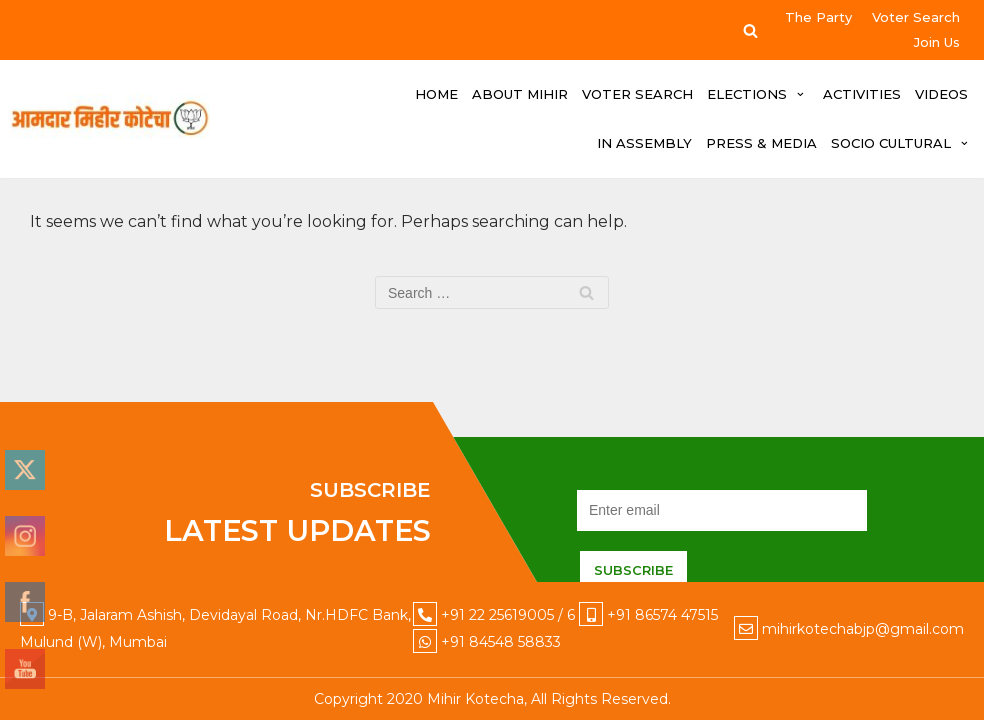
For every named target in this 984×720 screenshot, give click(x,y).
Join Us (937, 42)
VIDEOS (941, 94)
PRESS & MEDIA (761, 143)
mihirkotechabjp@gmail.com (863, 629)
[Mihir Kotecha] (110, 119)
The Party (818, 17)
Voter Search (916, 17)
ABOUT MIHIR (520, 94)
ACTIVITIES (862, 94)
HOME (436, 94)
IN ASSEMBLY (644, 143)
